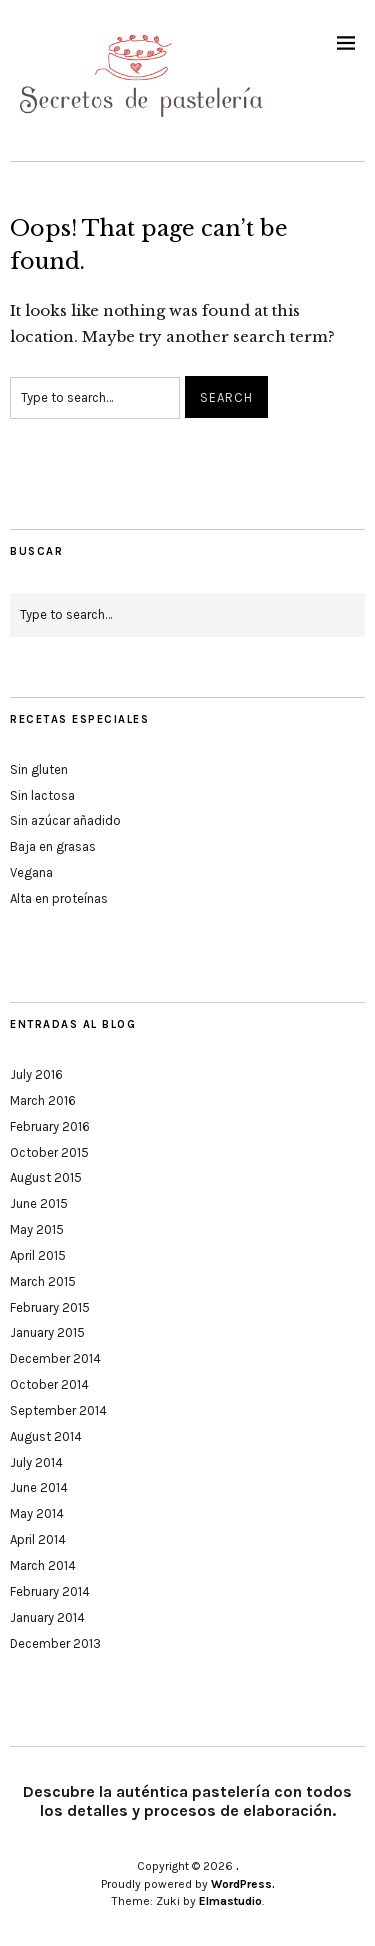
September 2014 (58, 1410)
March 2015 (43, 1281)
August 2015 (46, 1177)
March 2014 (43, 1565)
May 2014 (37, 1513)
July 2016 (36, 1074)
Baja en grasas (53, 846)
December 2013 (55, 1643)
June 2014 (39, 1487)
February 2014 (50, 1591)
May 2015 (37, 1229)
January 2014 (47, 1617)
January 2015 (47, 1332)
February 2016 (50, 1126)
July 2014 (36, 1462)
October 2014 (49, 1384)
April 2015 (38, 1255)
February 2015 (50, 1307)
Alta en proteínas (59, 898)
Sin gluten (39, 769)
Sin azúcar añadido (65, 820)
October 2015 (49, 1152)
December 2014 (55, 1358)
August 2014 (46, 1436)
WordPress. (243, 1884)
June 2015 (39, 1203)
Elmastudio (230, 1901)
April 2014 (38, 1539)
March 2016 (43, 1100)
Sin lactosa (42, 795)
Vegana (31, 872)
